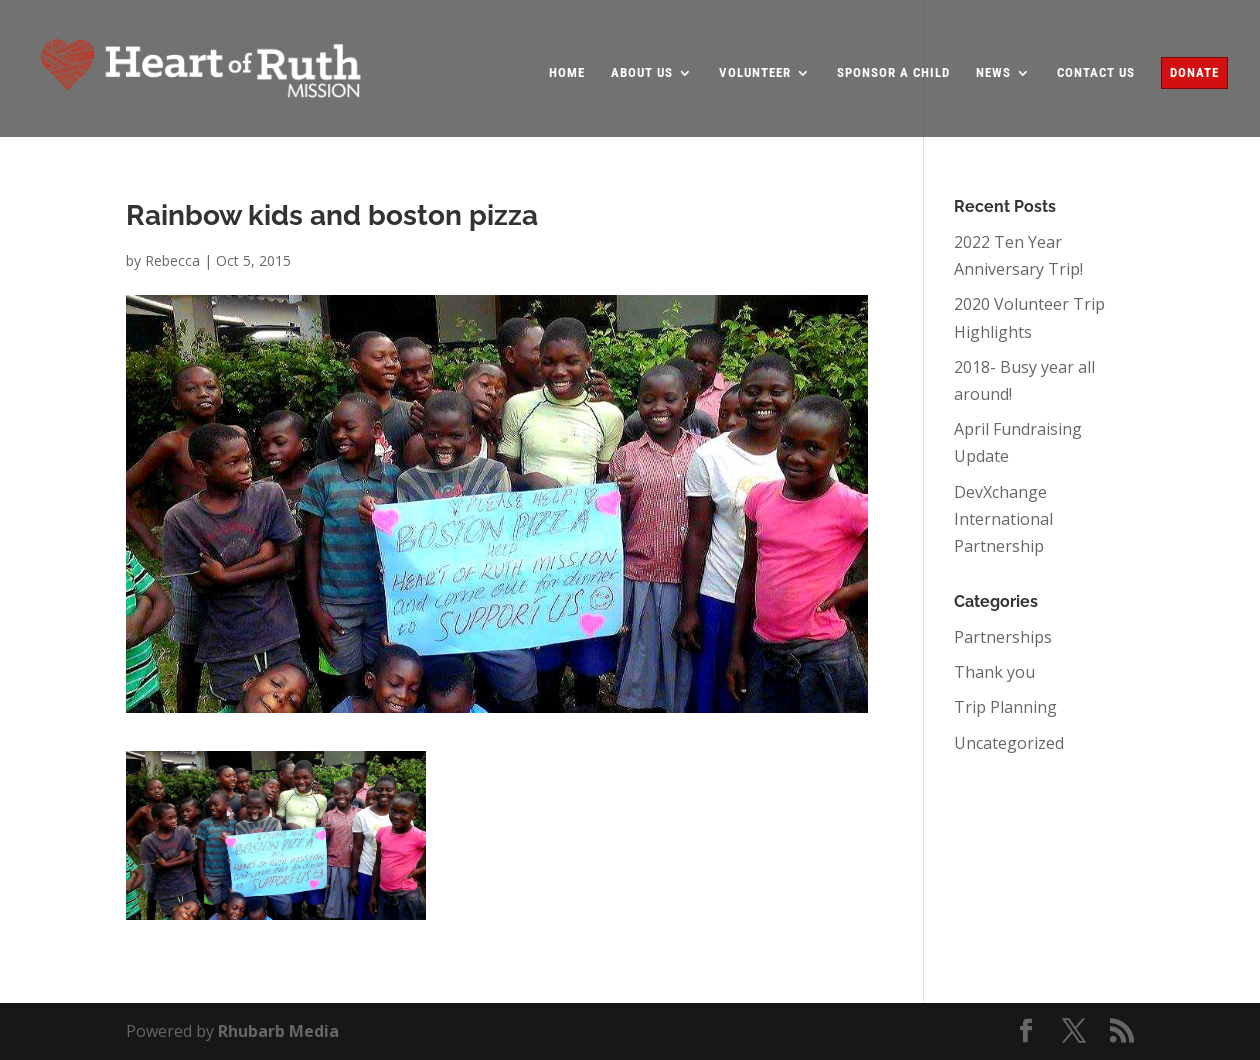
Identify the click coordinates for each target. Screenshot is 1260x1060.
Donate (1194, 72)
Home (567, 73)
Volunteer (755, 73)
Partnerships (1003, 637)
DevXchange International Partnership (1003, 519)
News (993, 73)
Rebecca (172, 260)
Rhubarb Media (278, 1031)
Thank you (994, 672)
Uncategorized (1009, 743)
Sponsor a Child (893, 73)
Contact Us (1096, 73)
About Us (642, 73)
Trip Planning (1005, 707)
